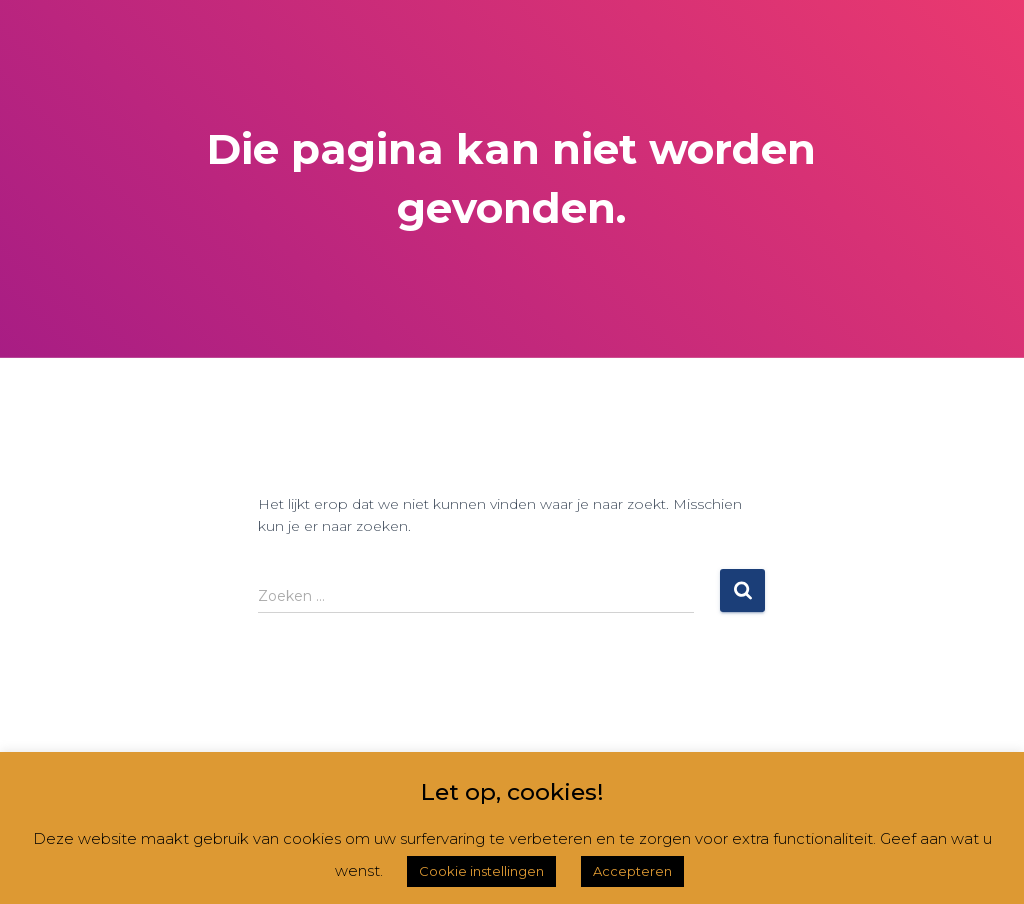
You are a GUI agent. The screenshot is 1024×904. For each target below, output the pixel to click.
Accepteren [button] (632, 871)
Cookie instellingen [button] (481, 871)
